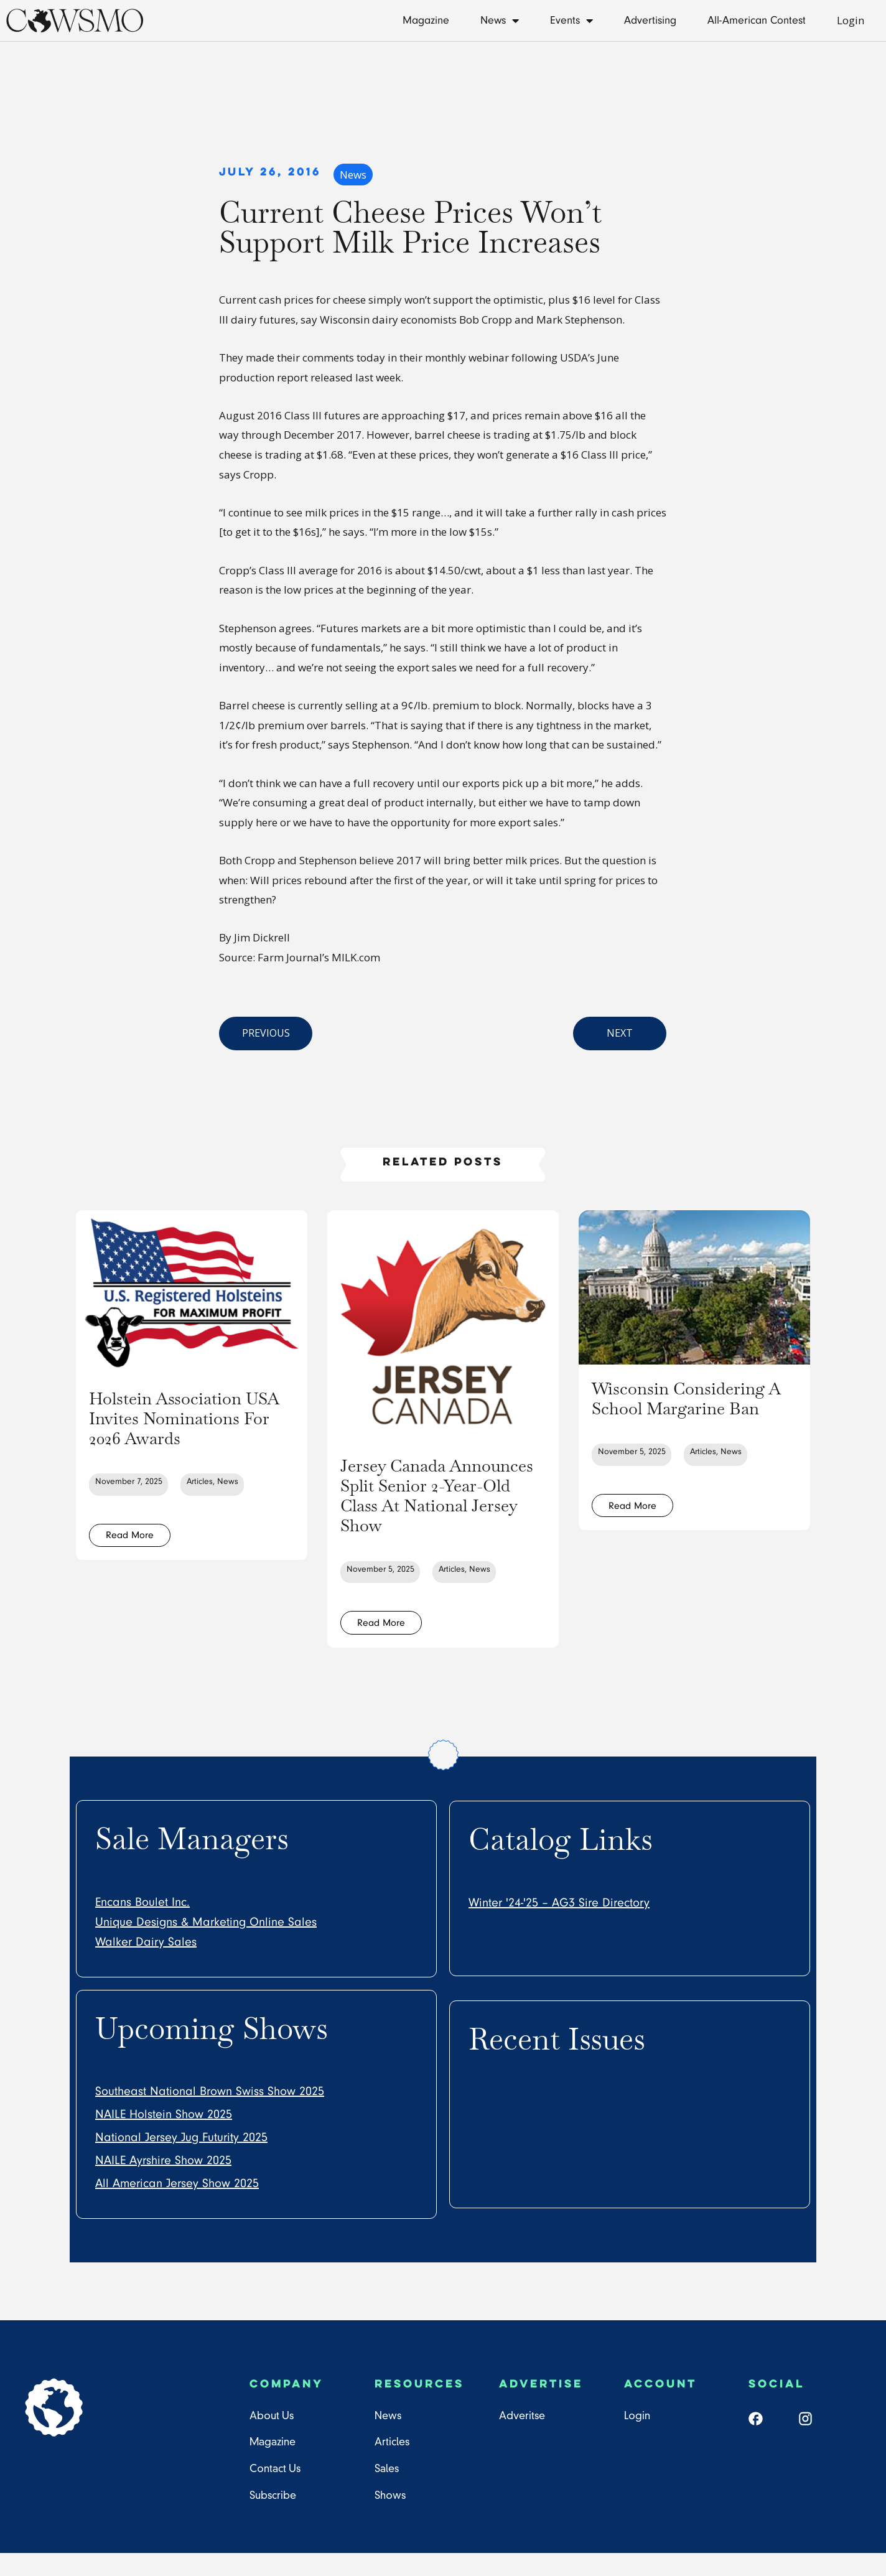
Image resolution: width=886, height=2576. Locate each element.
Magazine (426, 20)
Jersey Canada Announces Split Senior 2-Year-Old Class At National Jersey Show (442, 1504)
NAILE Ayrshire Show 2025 (163, 2183)
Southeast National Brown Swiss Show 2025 (209, 2114)
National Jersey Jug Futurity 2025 (181, 2160)
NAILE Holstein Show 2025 (163, 2137)
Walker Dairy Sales (146, 1964)
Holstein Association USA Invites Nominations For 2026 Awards (185, 1427)
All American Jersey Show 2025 (177, 2206)
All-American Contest (756, 20)
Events (571, 20)
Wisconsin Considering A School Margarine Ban (694, 1407)
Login (850, 20)
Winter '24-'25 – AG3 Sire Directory (559, 1925)
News (499, 20)
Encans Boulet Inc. (142, 1924)
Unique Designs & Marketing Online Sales (206, 1944)
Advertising (650, 20)
